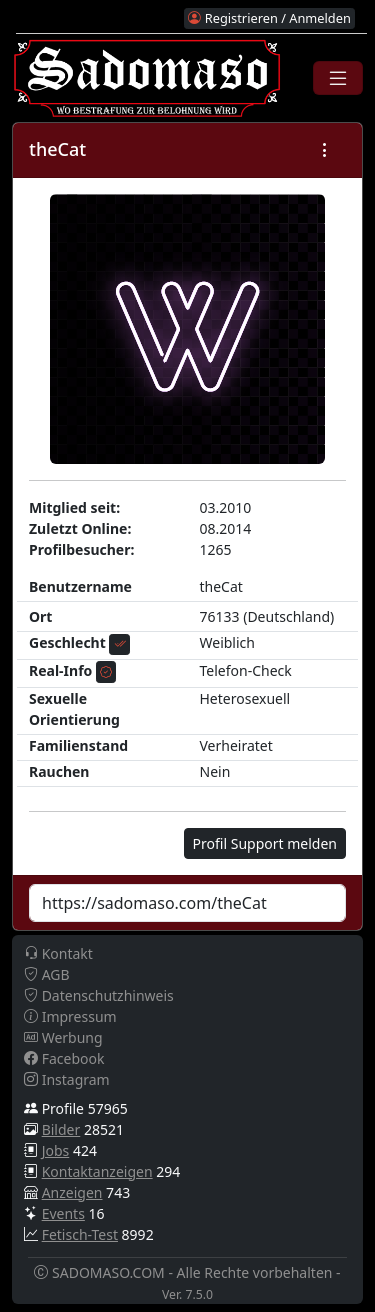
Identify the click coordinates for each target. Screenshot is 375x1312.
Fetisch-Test (80, 1234)
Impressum (70, 1016)
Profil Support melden (265, 843)
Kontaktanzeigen (97, 1171)
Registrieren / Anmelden (269, 18)
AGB (47, 974)
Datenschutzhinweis (99, 995)
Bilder (61, 1129)
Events (63, 1213)
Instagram (67, 1079)
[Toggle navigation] (338, 78)
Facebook (64, 1058)
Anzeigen (72, 1192)
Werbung (63, 1037)
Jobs (56, 1150)
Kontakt (58, 953)
